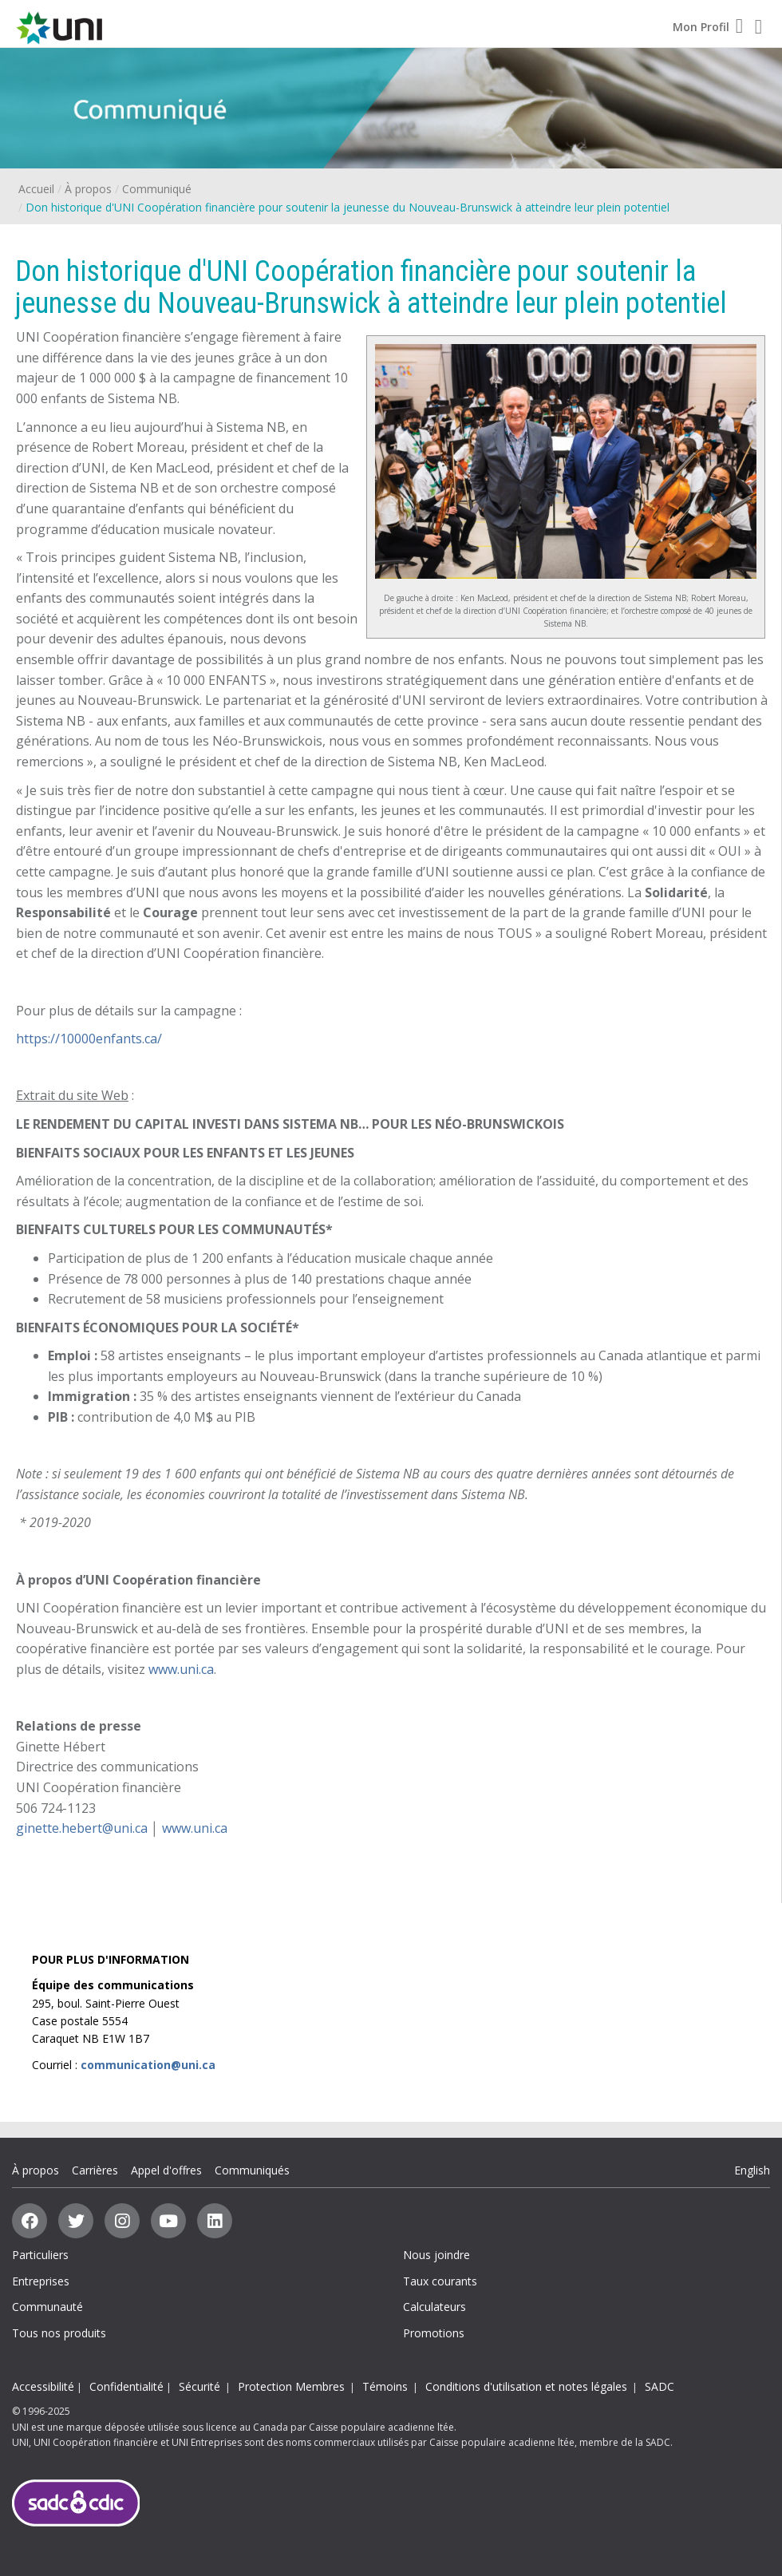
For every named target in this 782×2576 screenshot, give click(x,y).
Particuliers (40, 2254)
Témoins (385, 2386)
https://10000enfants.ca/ (89, 1038)
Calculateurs (434, 2306)
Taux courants (440, 2281)
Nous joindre (436, 2254)
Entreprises (40, 2281)
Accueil (36, 188)
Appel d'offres (166, 2170)
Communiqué (157, 188)
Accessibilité (43, 2386)
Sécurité (199, 2386)
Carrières (95, 2170)
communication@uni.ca (148, 2064)
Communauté (47, 2306)
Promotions (433, 2333)
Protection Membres (291, 2386)
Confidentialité (126, 2386)
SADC (659, 2386)
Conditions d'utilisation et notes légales (526, 2386)
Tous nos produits (59, 2333)
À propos (88, 188)
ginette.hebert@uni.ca (82, 1828)
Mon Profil (708, 26)
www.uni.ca (181, 1669)
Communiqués (252, 2170)
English (752, 2170)
